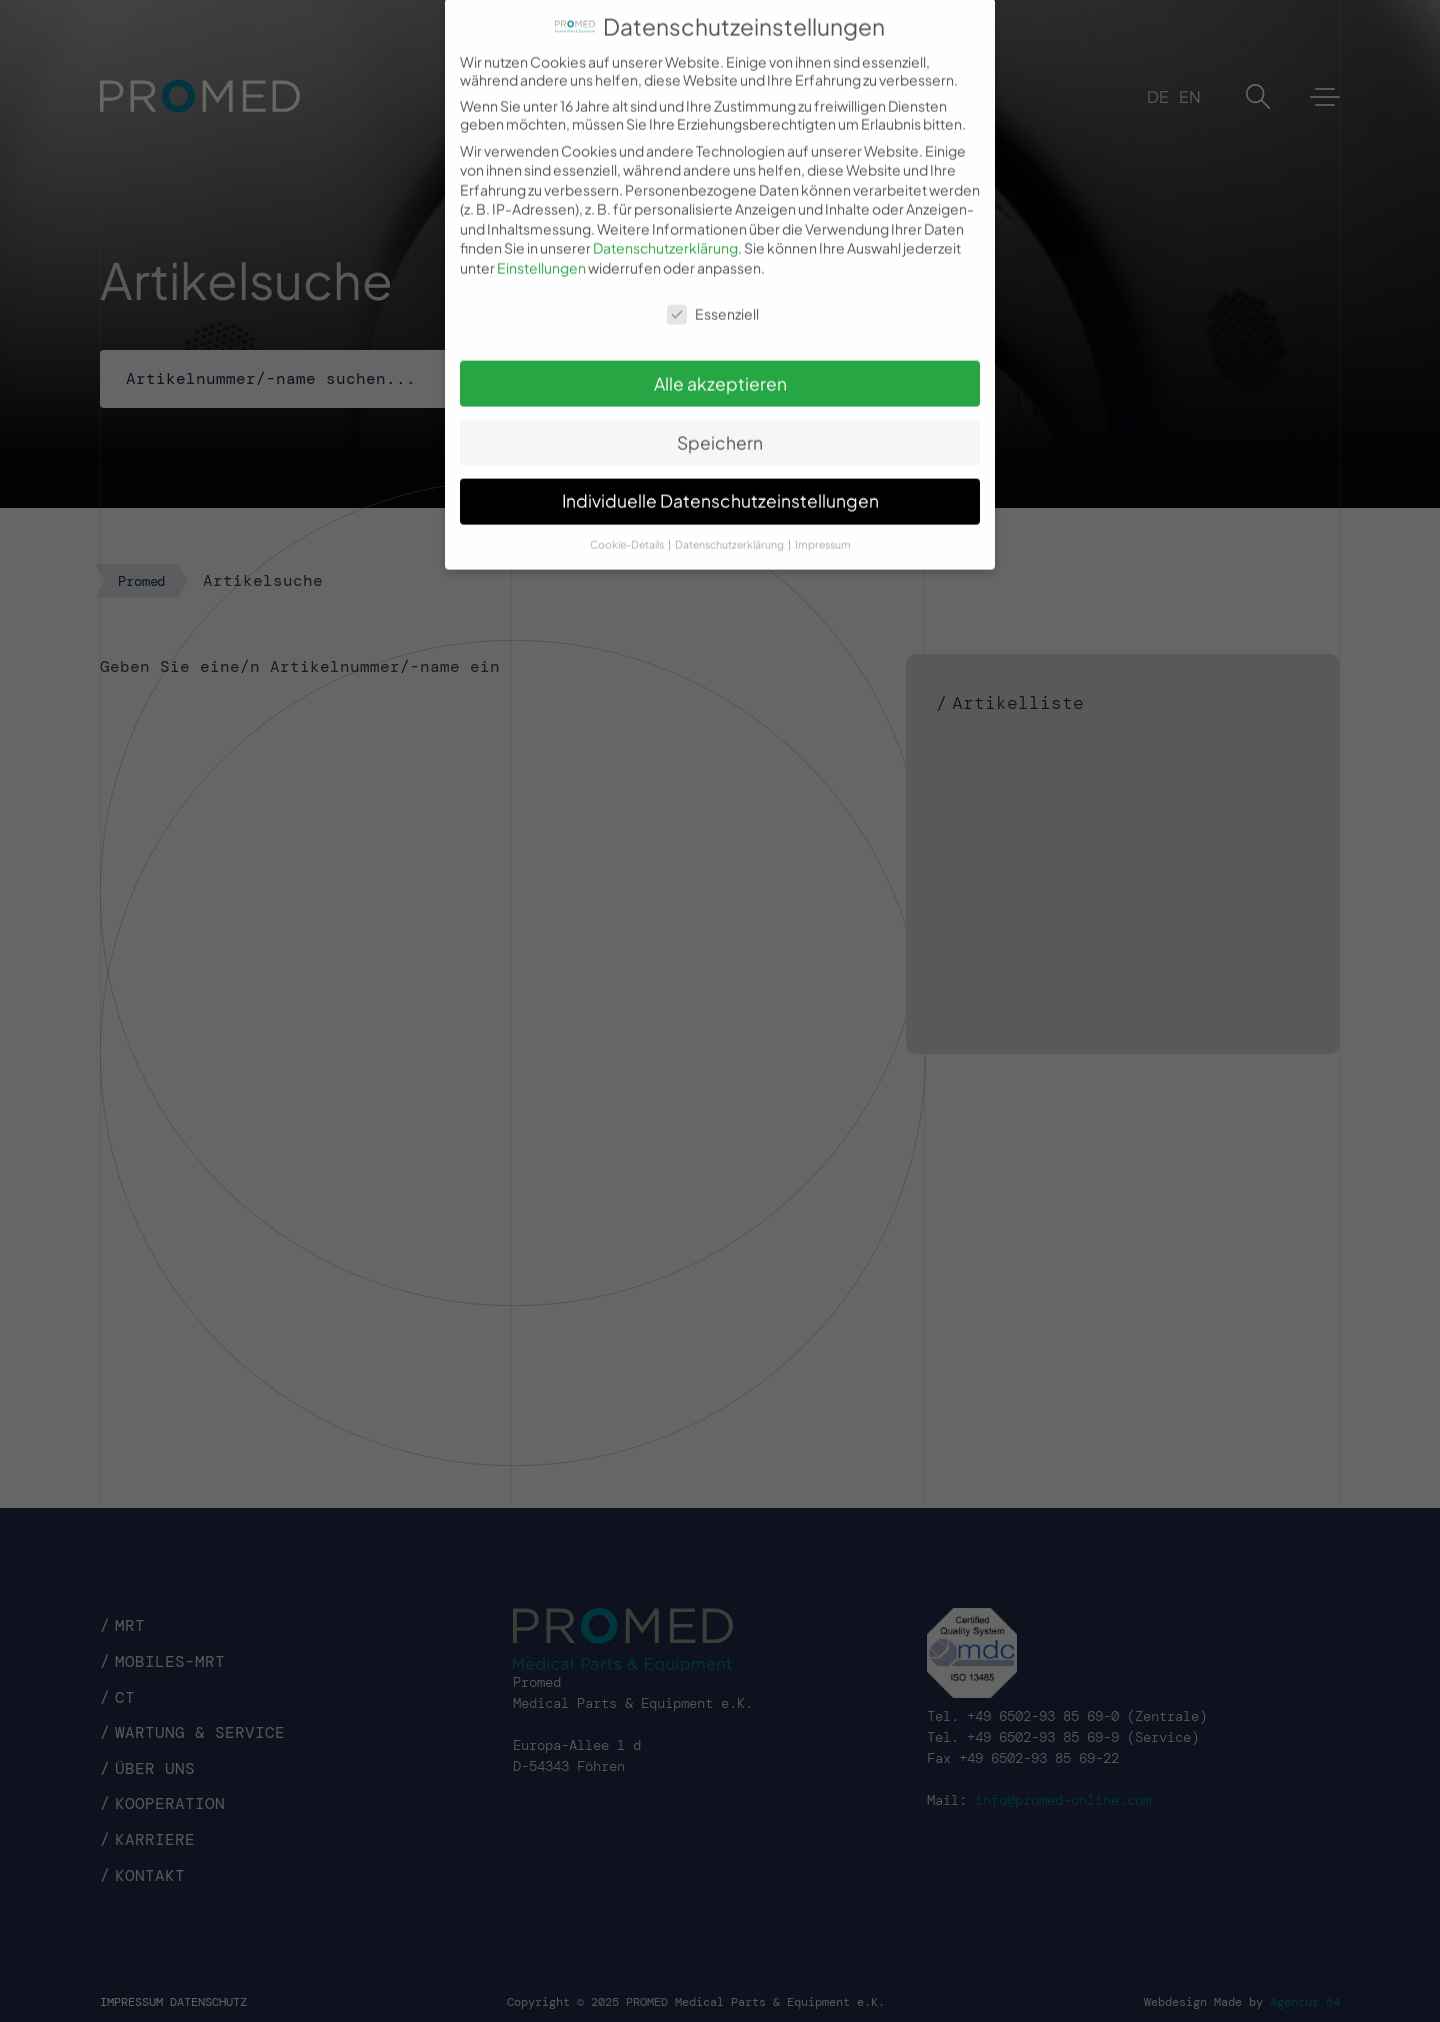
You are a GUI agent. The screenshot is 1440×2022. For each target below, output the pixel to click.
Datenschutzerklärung (665, 230)
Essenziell (713, 295)
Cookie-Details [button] (628, 526)
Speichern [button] (720, 424)
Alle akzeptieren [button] (720, 365)
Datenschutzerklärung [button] (730, 526)
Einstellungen (541, 250)
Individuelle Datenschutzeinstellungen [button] (720, 483)
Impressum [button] (823, 526)
